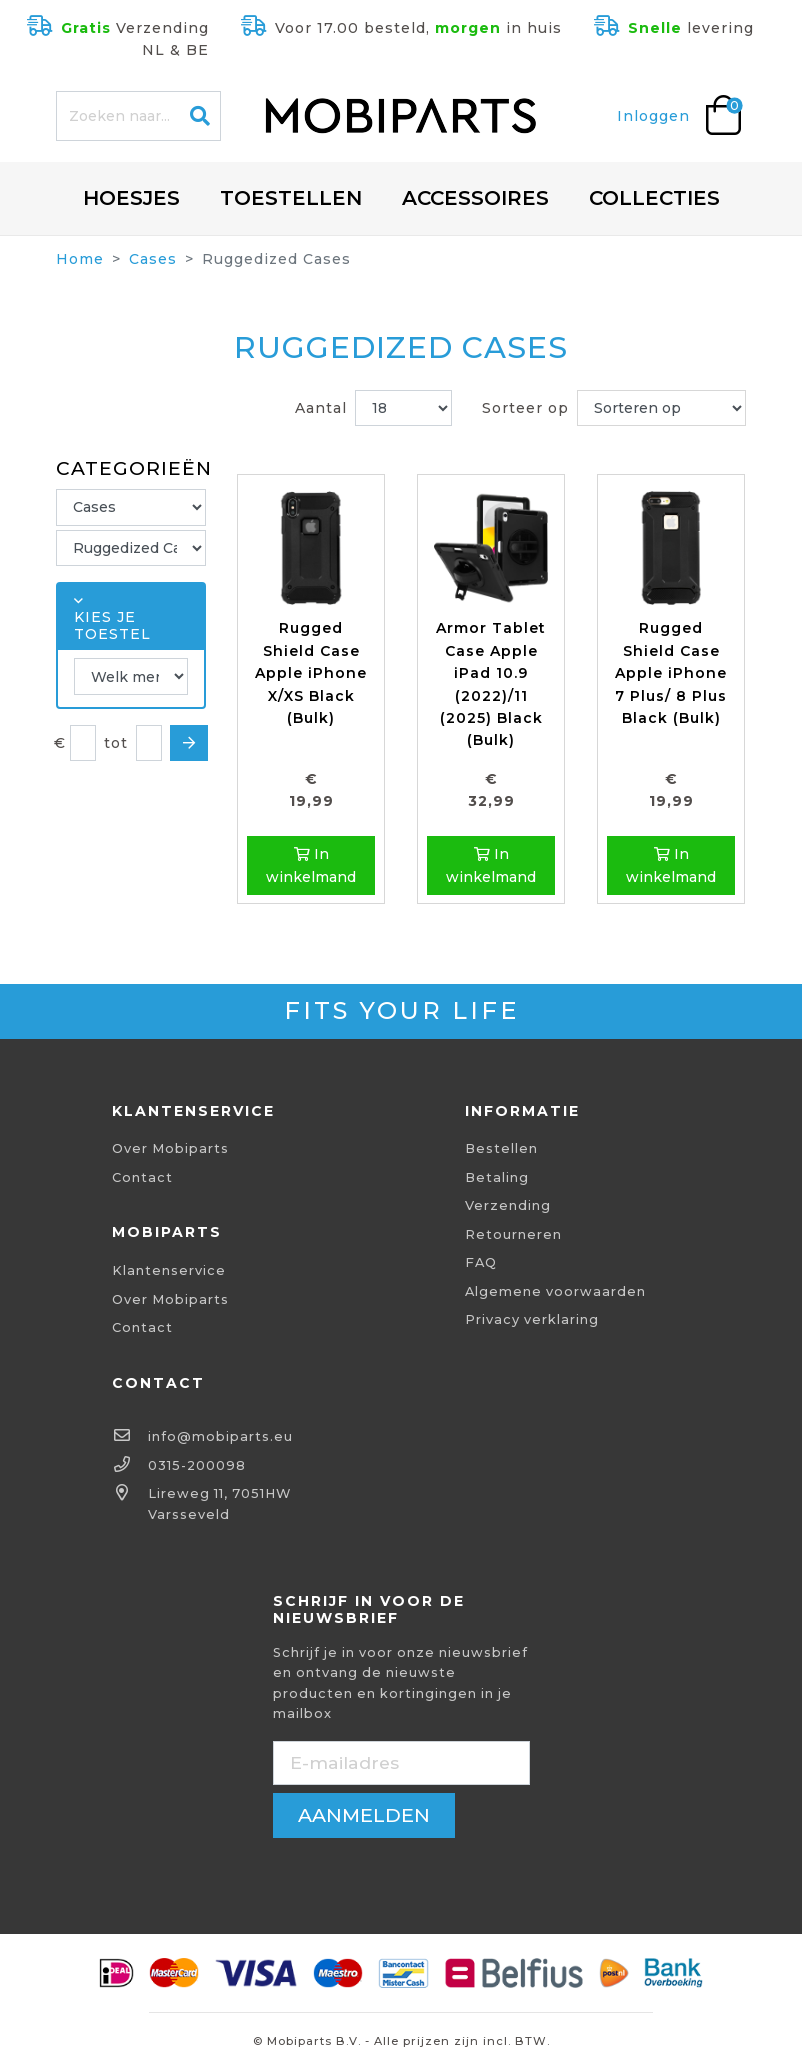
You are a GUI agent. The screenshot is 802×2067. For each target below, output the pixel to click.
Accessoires (475, 198)
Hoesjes (131, 198)
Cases (153, 259)
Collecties (654, 198)
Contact (142, 1177)
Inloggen (653, 116)
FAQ (481, 1262)
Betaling (497, 1177)
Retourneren (513, 1234)
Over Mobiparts (170, 1148)
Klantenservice (169, 1270)
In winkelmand (311, 865)
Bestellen (501, 1148)
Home (80, 259)
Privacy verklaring (532, 1319)
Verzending (508, 1205)
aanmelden (364, 1815)
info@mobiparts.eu (220, 1436)
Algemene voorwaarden (555, 1291)
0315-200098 (197, 1465)
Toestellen (291, 198)
